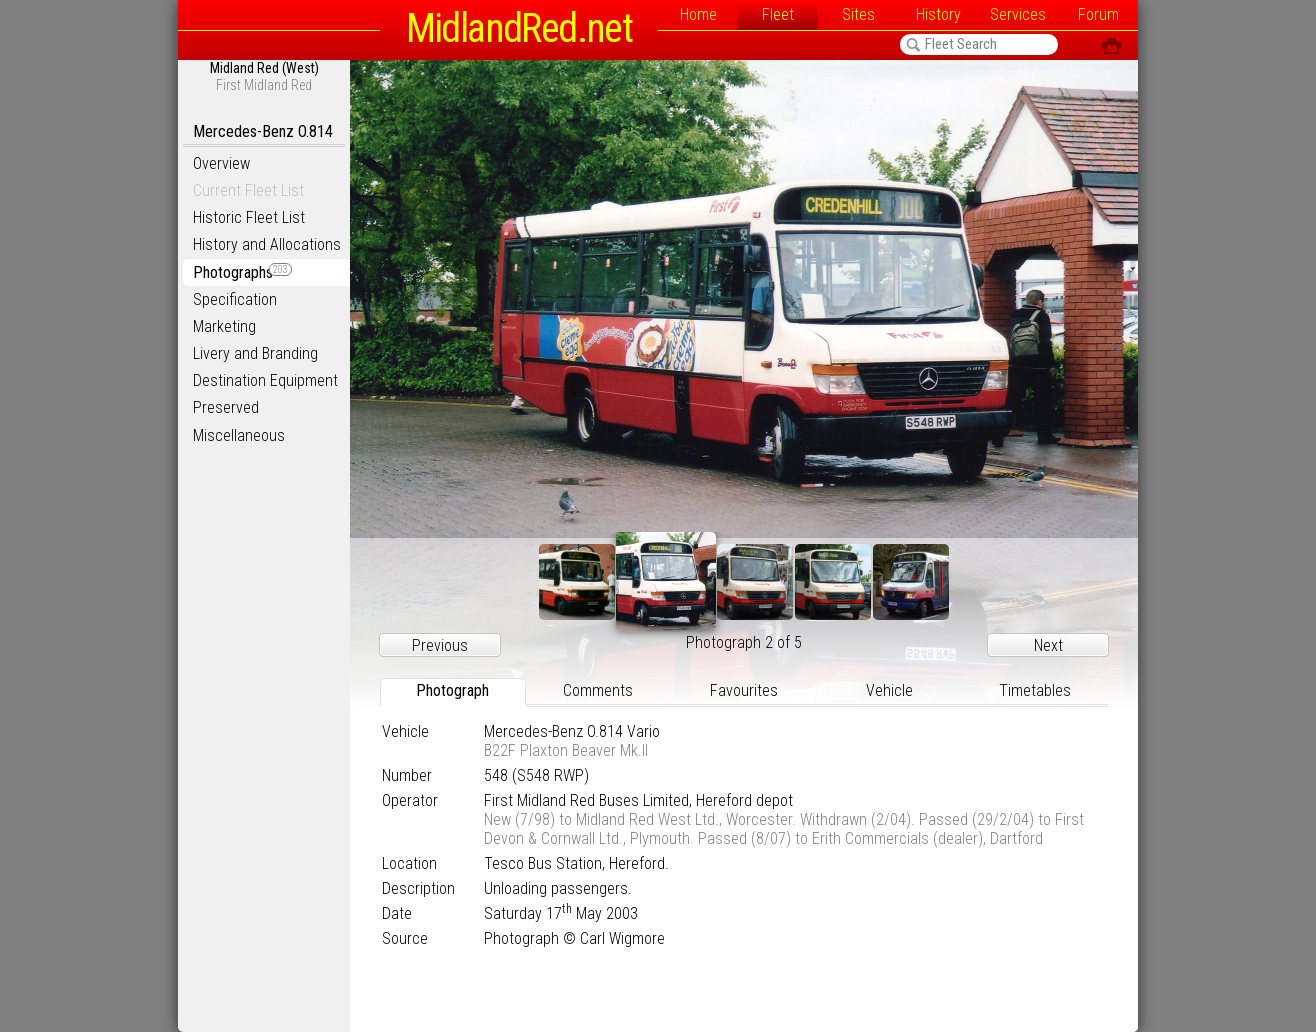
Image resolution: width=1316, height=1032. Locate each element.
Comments (598, 690)
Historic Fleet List (249, 217)
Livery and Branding (255, 353)
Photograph (452, 690)
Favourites (744, 690)
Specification (235, 299)
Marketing (224, 326)
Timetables (1035, 690)
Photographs (242, 272)
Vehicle (889, 690)
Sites (858, 14)
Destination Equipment (265, 380)
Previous (440, 645)
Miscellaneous (239, 435)
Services (1018, 14)
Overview (221, 163)
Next (1048, 645)
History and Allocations (267, 244)
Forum (1098, 14)
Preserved (226, 407)
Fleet (778, 14)
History (938, 14)
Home (698, 14)
